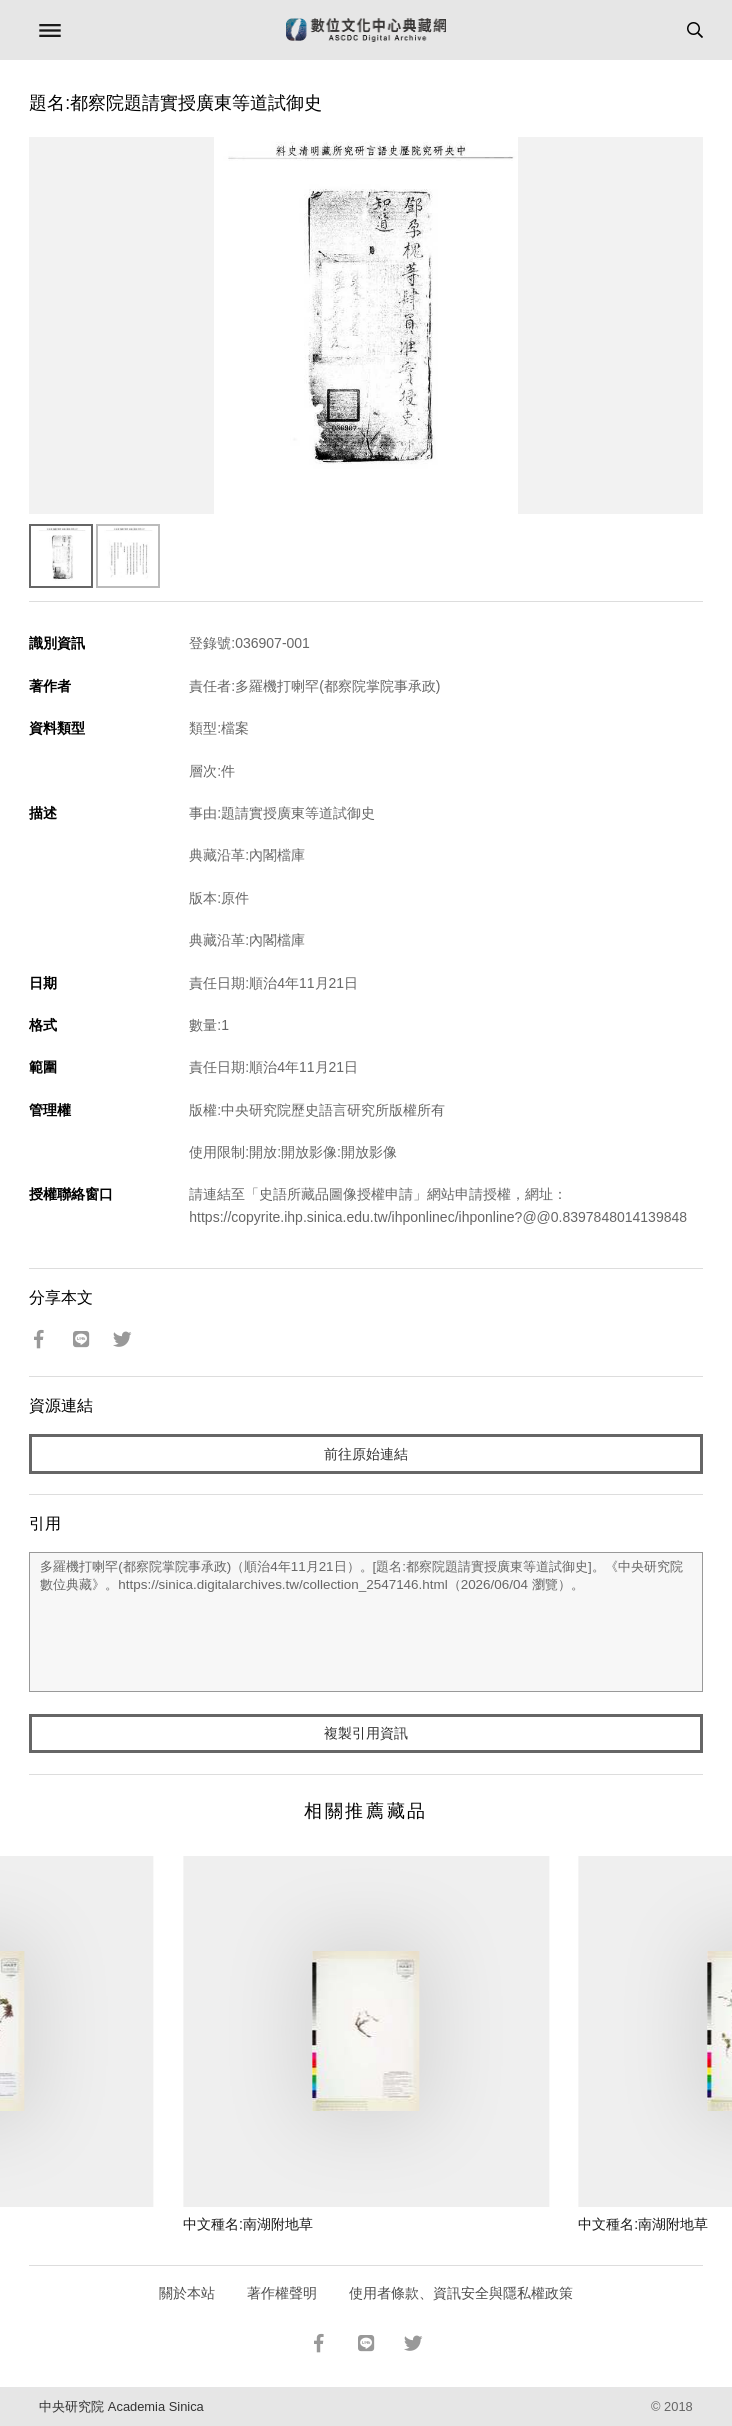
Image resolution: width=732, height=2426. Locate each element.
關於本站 (187, 2293)
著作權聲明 (282, 2293)
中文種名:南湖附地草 (248, 2224)
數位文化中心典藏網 (366, 30)
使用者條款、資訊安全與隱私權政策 (461, 2293)
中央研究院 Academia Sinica (121, 2406)
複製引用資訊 (366, 1733)
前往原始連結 (366, 1454)
